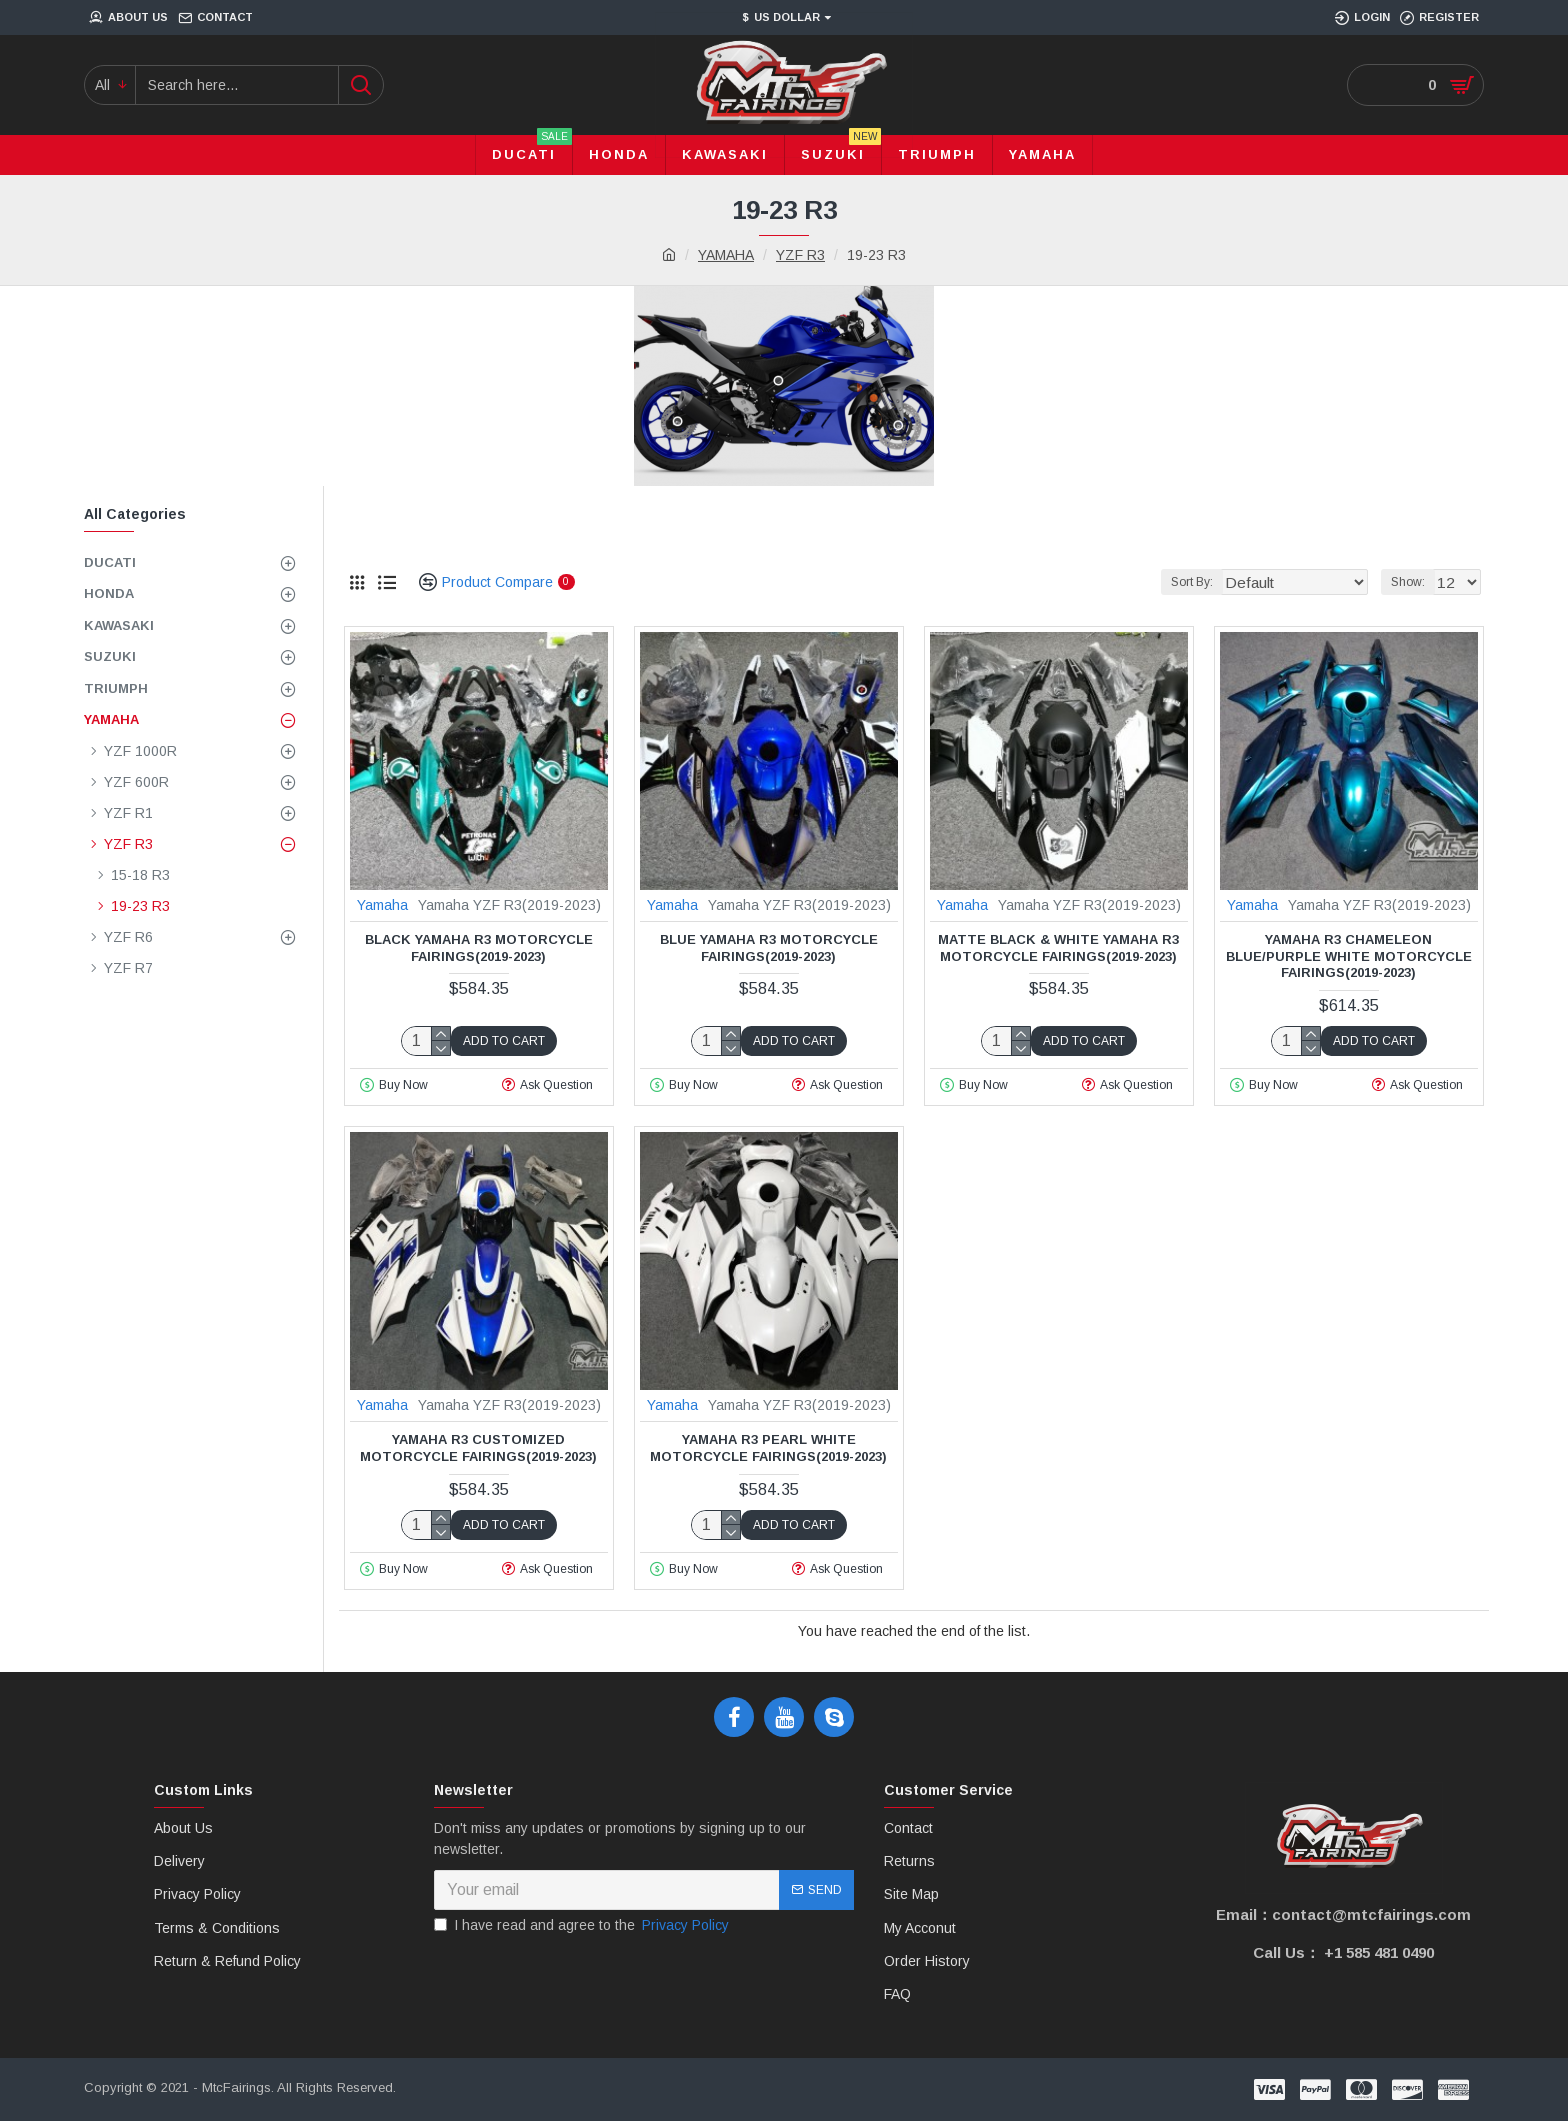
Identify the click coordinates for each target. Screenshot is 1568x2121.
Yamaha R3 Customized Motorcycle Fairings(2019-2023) (478, 1448)
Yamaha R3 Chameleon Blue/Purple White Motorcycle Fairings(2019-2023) (1349, 956)
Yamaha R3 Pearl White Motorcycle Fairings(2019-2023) (768, 1448)
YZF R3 (800, 255)
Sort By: (1222, 582)
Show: (1414, 582)
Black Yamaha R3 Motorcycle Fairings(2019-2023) (479, 948)
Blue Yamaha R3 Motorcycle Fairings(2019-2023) (769, 948)
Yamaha (382, 905)
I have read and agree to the (583, 1925)
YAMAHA (726, 255)
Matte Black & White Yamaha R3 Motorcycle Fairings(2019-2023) (1058, 948)
